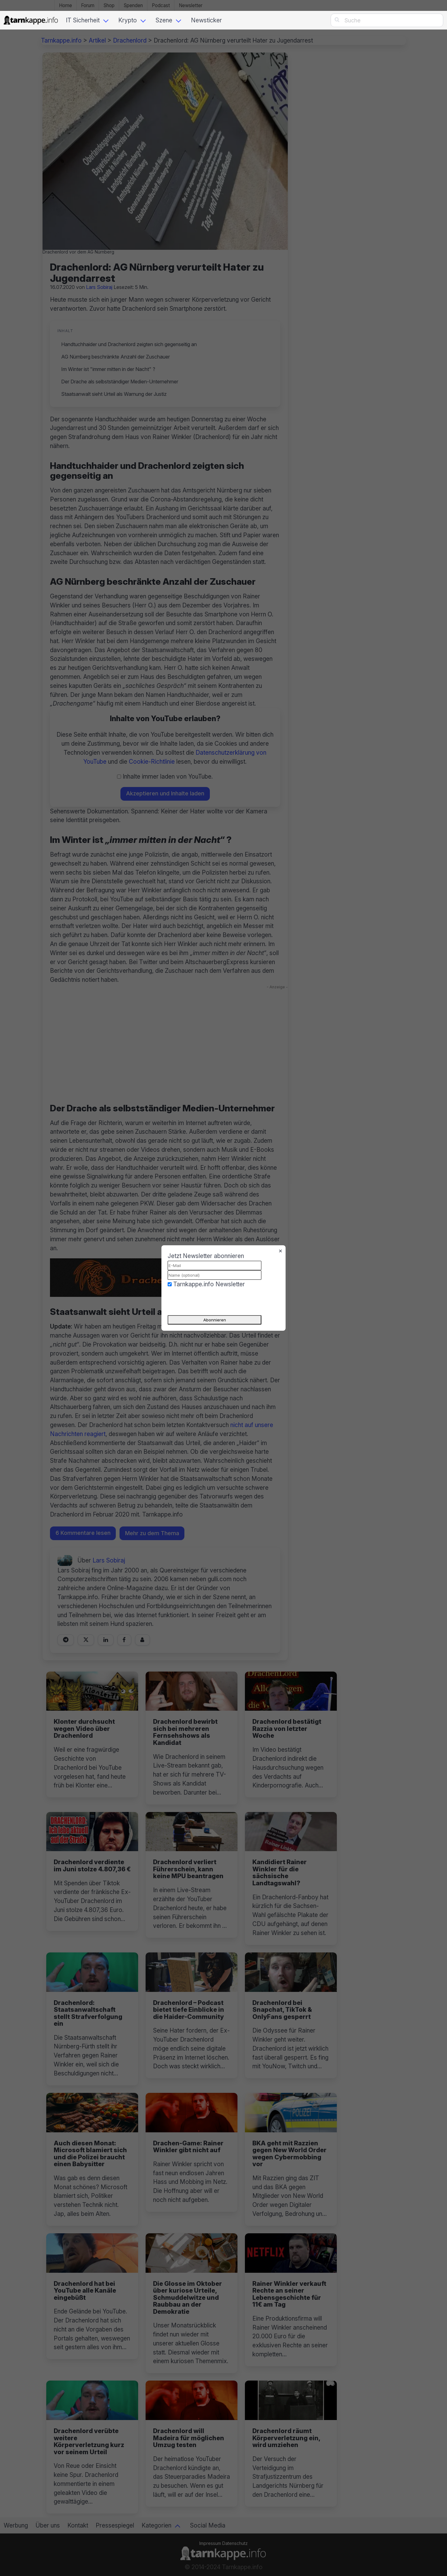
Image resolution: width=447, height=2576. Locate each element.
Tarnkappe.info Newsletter (209, 1284)
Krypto (127, 20)
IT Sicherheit (83, 20)
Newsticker (206, 20)
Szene (164, 20)
